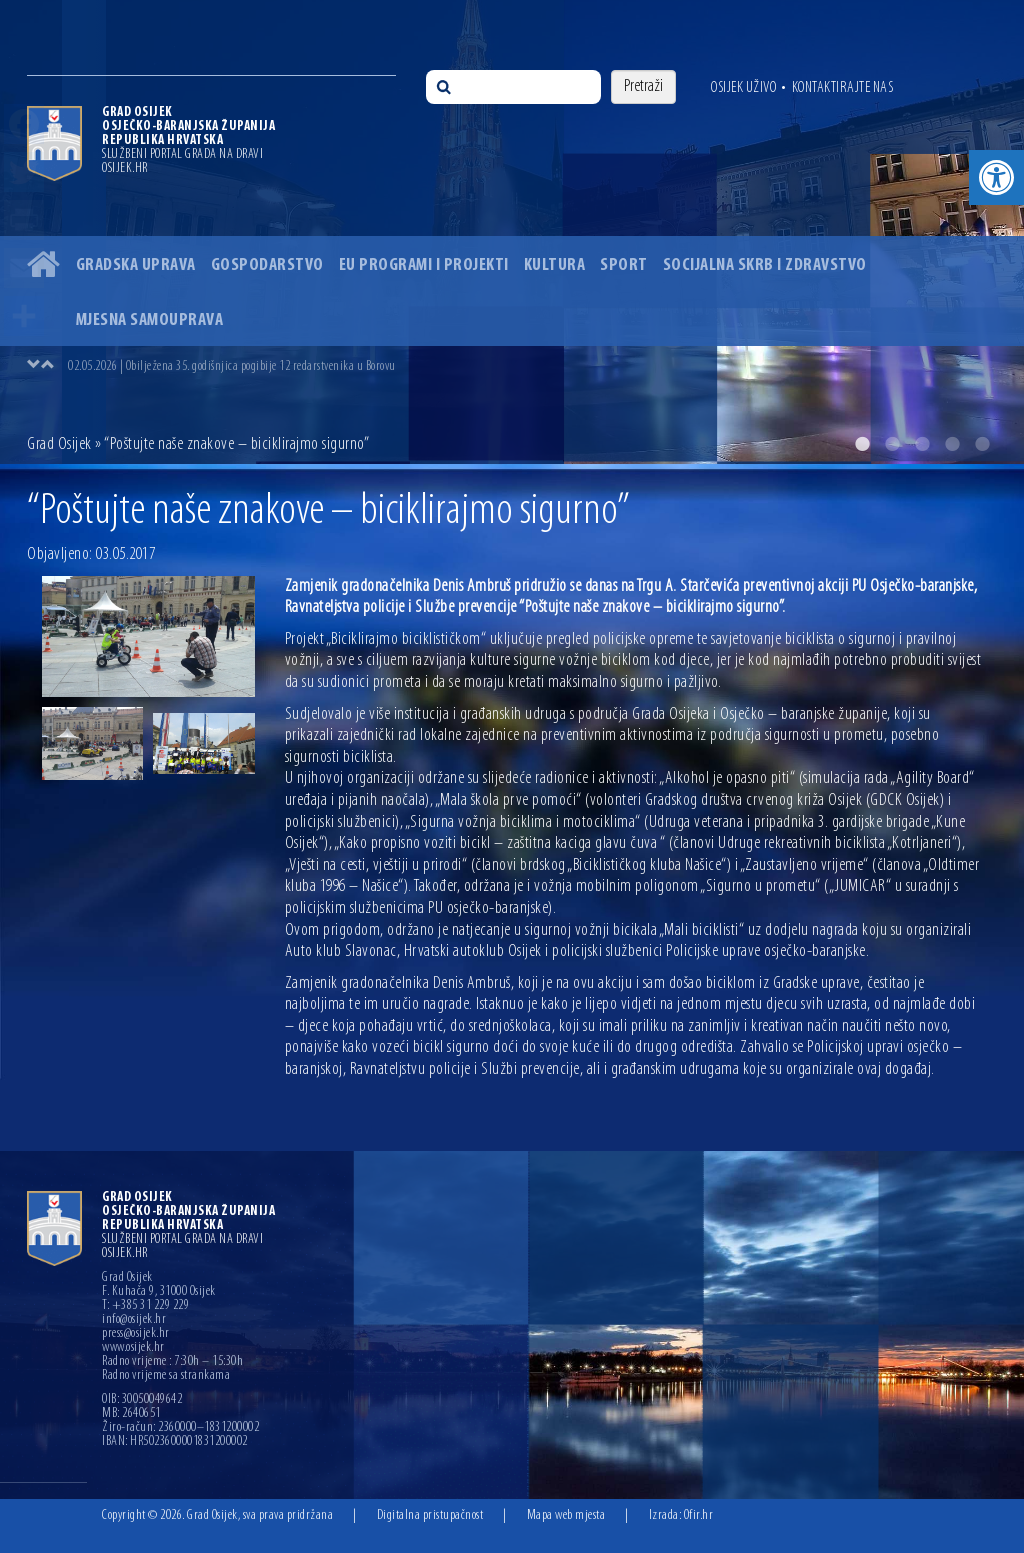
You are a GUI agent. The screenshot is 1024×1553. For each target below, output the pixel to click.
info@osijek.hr (134, 1320)
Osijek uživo (743, 88)
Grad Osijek (59, 444)
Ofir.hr (699, 1515)
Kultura (555, 265)
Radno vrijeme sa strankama (166, 1376)
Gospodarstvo (267, 265)
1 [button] (862, 444)
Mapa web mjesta (566, 1515)
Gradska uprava (136, 265)
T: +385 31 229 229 (145, 1306)
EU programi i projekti (424, 265)
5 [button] (982, 444)
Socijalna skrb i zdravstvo (765, 265)
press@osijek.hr (136, 1334)
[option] (512, 232)
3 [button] (922, 444)
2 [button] (892, 444)
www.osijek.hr (133, 1348)
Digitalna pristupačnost (430, 1515)
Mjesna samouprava (150, 320)
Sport (624, 265)
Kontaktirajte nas (843, 88)
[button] (996, 177)
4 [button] (952, 444)
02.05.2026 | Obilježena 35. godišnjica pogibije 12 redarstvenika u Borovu (232, 366)
